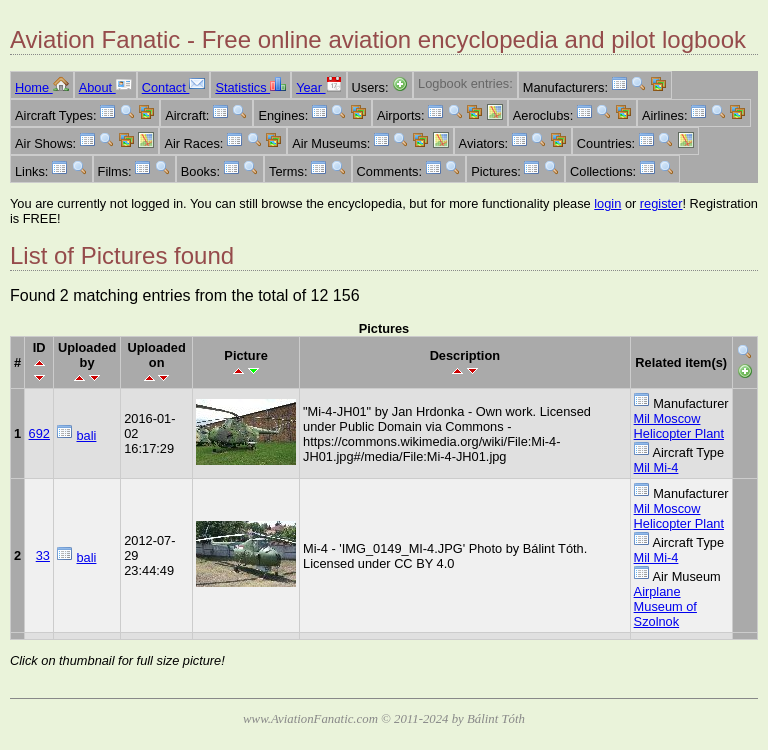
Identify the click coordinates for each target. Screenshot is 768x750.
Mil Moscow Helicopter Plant (679, 426)
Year (318, 87)
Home (42, 87)
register (661, 203)
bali (87, 435)
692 (39, 433)
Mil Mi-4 (656, 467)
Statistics (250, 87)
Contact (174, 87)
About (105, 87)
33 (43, 555)
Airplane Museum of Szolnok (665, 606)
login (607, 203)
